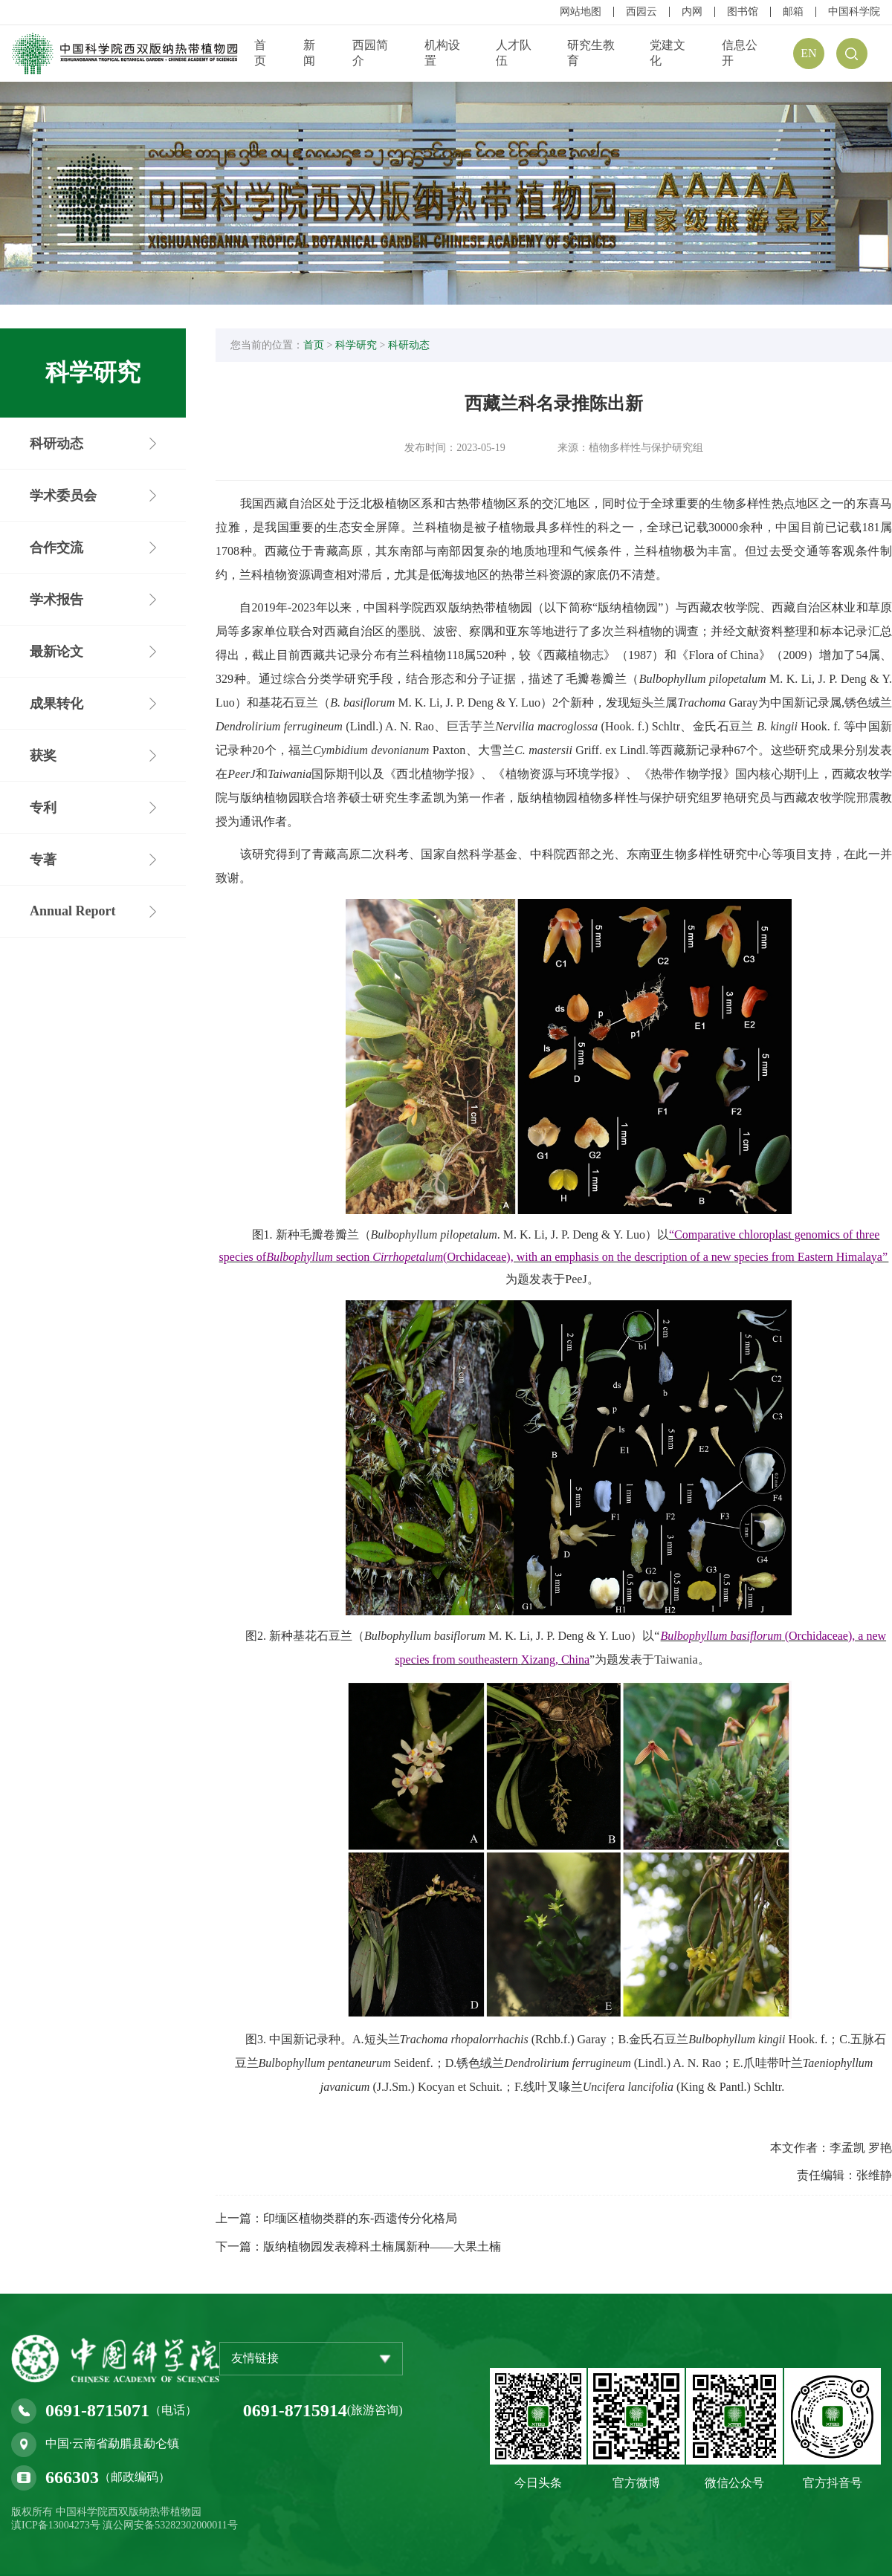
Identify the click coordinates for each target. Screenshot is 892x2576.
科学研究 (356, 345)
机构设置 (442, 53)
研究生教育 (591, 53)
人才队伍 (513, 53)
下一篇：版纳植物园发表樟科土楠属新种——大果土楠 (358, 2246)
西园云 (641, 12)
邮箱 (793, 12)
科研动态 (409, 345)
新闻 (309, 53)
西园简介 (370, 53)
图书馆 (742, 12)
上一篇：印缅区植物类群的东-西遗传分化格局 (336, 2218)
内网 (692, 12)
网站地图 (580, 12)
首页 (260, 53)
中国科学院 (854, 12)
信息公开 (739, 53)
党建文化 (667, 53)
